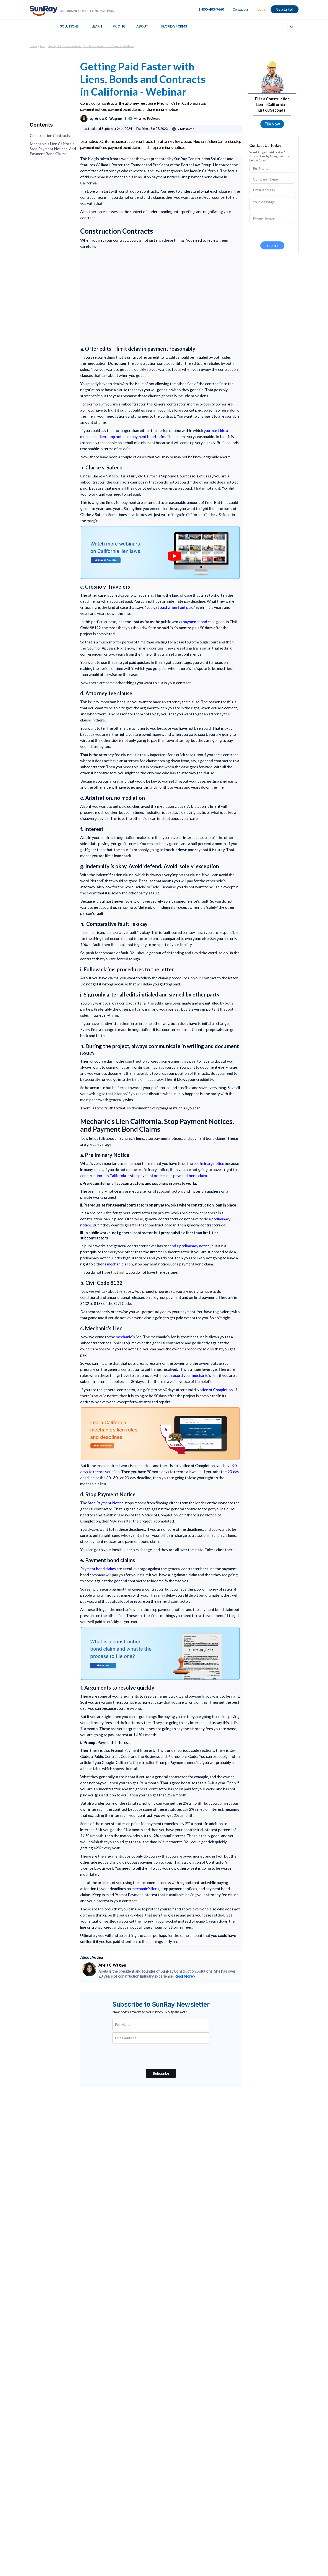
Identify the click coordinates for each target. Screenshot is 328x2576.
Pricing (119, 26)
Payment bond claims (98, 1568)
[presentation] (161, 2054)
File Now (272, 124)
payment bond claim (148, 436)
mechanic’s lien (120, 1264)
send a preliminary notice (189, 1245)
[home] (43, 11)
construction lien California (103, 1175)
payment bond (195, 621)
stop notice (117, 436)
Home (33, 46)
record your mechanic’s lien (194, 1375)
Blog (42, 46)
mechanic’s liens (145, 1888)
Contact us (241, 9)
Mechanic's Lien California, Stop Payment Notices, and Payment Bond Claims (53, 148)
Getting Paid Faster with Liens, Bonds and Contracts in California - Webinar (91, 46)
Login (261, 9)
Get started (284, 9)
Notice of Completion (214, 1389)
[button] (69, 27)
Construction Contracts (50, 135)
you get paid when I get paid (169, 607)
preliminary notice (209, 1163)
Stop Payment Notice (106, 1502)
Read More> (184, 1976)
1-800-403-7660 (211, 9)
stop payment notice (147, 1175)
